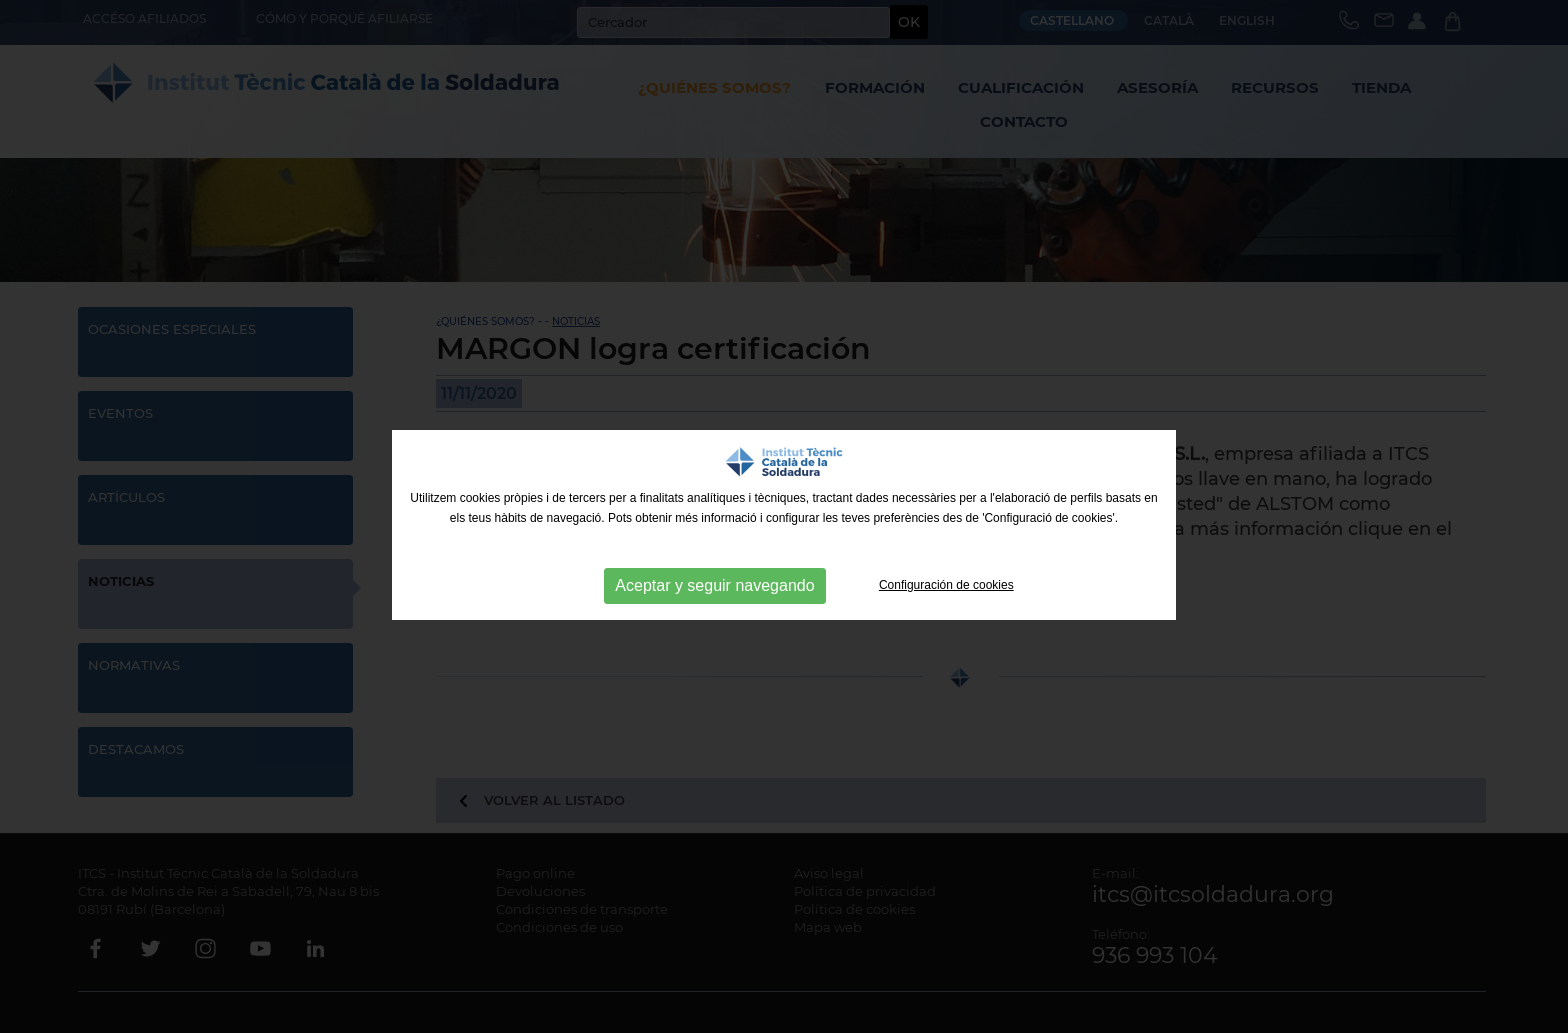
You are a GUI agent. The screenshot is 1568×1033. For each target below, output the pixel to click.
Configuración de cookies (946, 585)
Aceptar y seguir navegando (714, 585)
